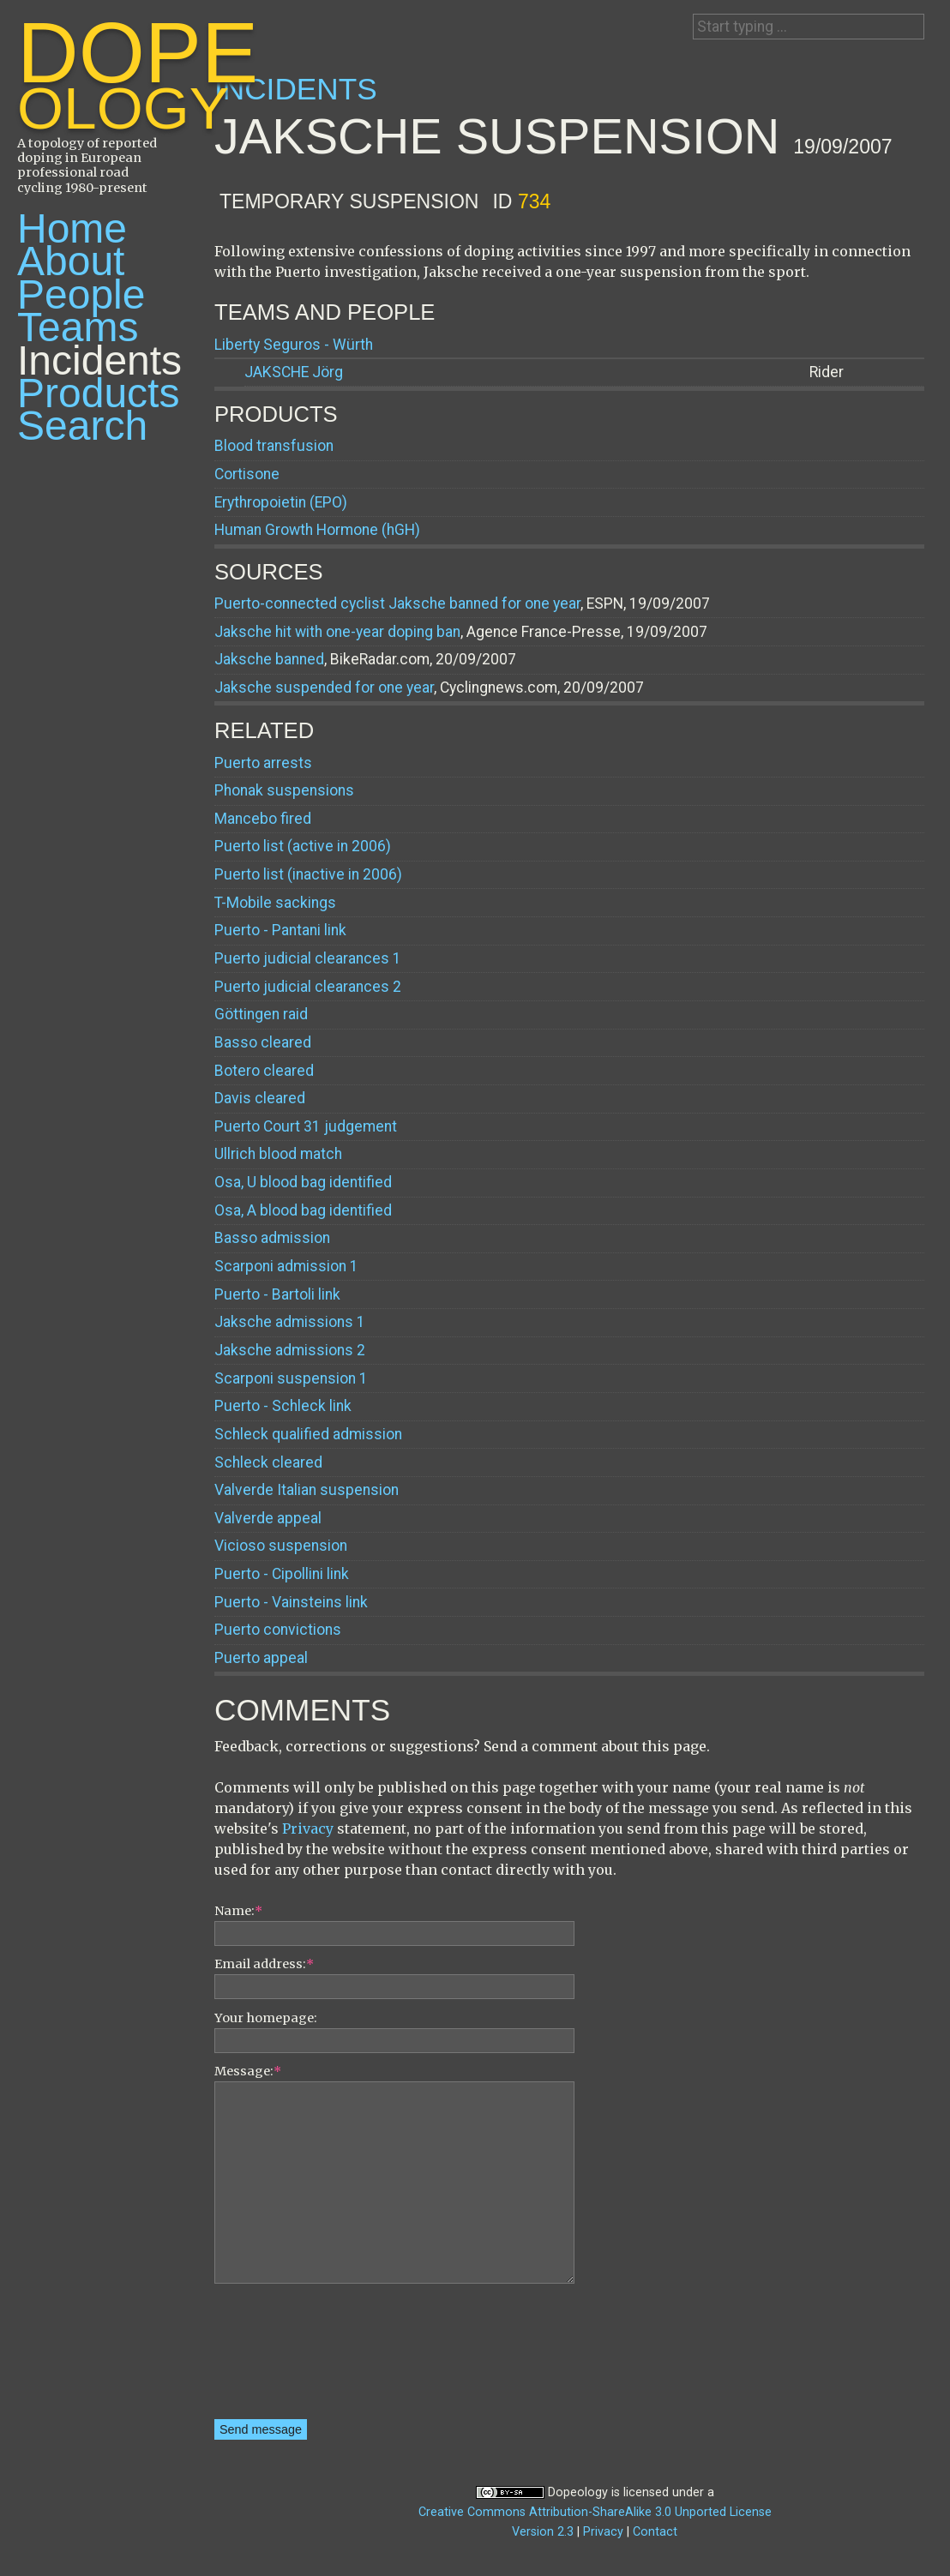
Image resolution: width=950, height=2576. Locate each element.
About (70, 261)
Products (98, 393)
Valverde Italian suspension (306, 1489)
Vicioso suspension (280, 1545)
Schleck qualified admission (308, 1434)
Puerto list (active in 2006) (302, 846)
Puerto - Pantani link (280, 930)
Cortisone (247, 474)
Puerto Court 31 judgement (305, 1126)
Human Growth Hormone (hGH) (317, 529)
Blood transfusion (274, 445)
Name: (238, 1910)
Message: (247, 2071)
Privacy (308, 1828)
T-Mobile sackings (275, 902)
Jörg (293, 372)
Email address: (264, 1964)
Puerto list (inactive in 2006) (308, 874)
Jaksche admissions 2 (289, 1350)
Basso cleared (262, 1042)
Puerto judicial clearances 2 (307, 986)
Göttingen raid (261, 1014)
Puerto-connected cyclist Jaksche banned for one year (397, 603)
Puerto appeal (261, 1657)
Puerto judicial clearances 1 (307, 958)
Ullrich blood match (278, 1153)
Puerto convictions (277, 1629)
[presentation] (284, 2357)
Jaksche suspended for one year (324, 687)
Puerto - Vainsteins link (291, 1602)
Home (72, 228)
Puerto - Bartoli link (277, 1294)
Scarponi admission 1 (286, 1266)
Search (82, 425)
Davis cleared (259, 1098)
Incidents (99, 360)
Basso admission (272, 1237)
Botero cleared (264, 1070)
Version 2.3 (543, 2532)
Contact (655, 2532)
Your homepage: (265, 2018)
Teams (77, 327)
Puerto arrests (263, 763)
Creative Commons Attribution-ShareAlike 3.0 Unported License (595, 2512)
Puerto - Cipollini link (281, 1573)
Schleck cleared (268, 1462)
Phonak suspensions (284, 790)
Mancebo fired (262, 818)
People (81, 294)
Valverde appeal (268, 1518)
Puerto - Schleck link (283, 1405)
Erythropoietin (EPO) (280, 502)
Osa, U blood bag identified (303, 1182)
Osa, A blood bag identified (303, 1210)
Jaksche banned (269, 659)
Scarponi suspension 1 (291, 1378)
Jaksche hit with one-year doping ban (337, 631)
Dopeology (578, 2492)
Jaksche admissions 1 (289, 1321)
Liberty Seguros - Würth (293, 344)
